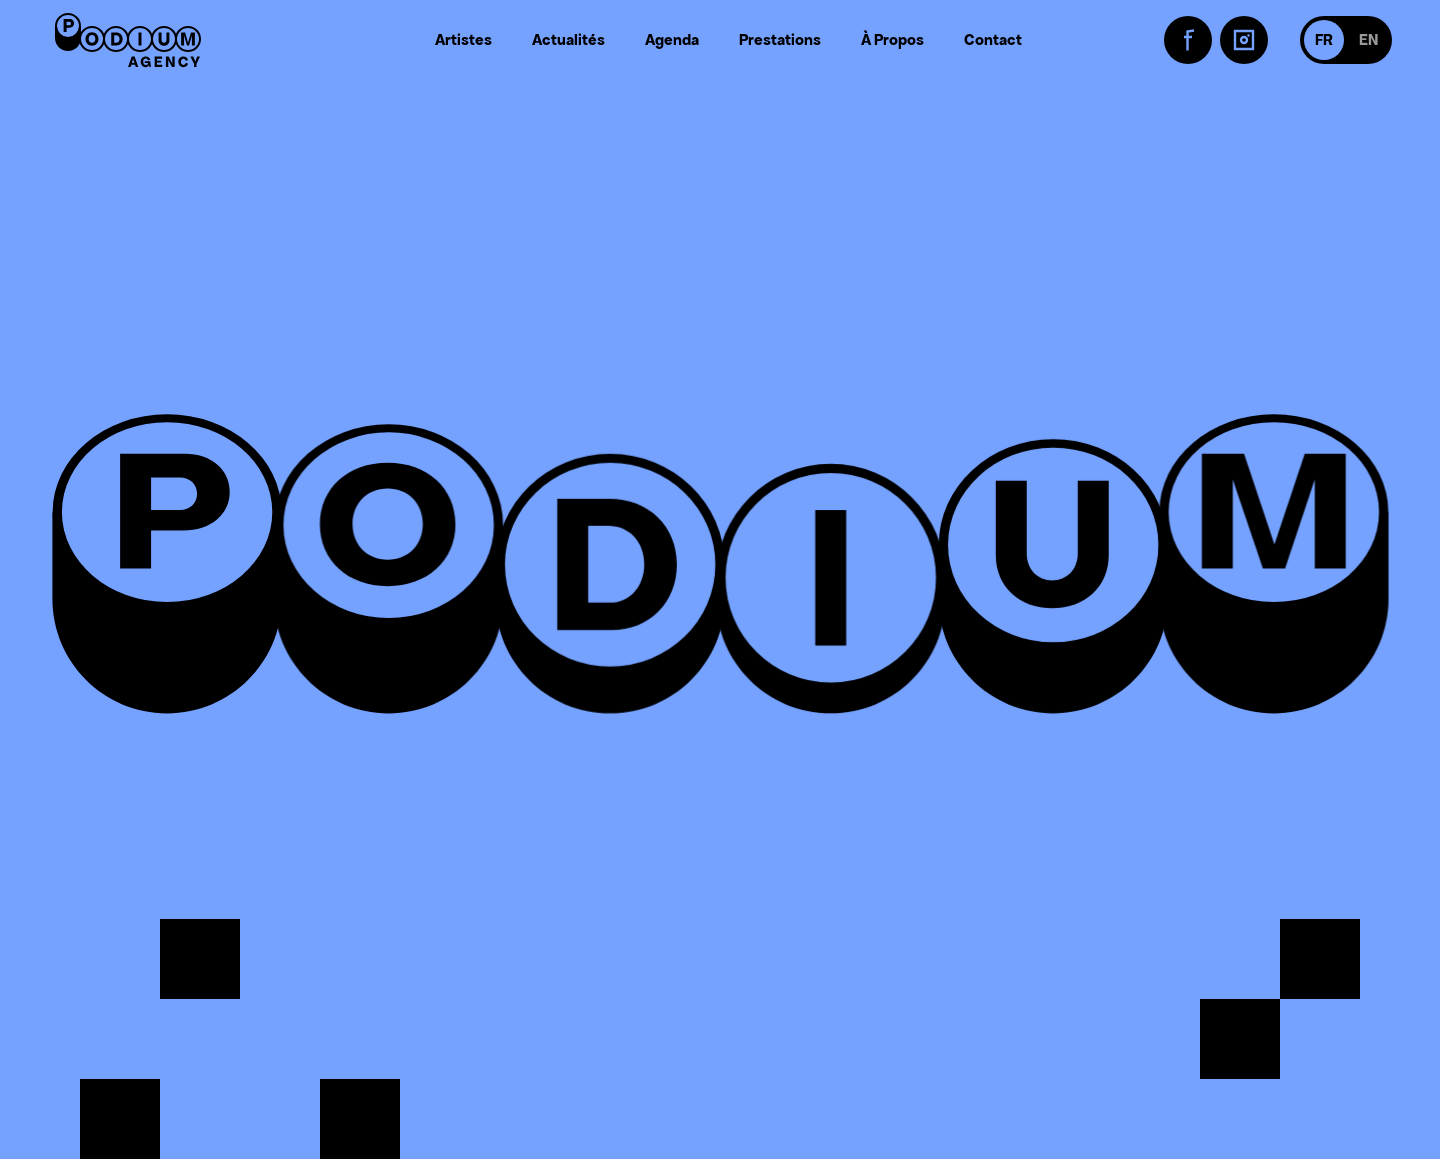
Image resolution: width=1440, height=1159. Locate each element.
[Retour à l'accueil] (128, 40)
